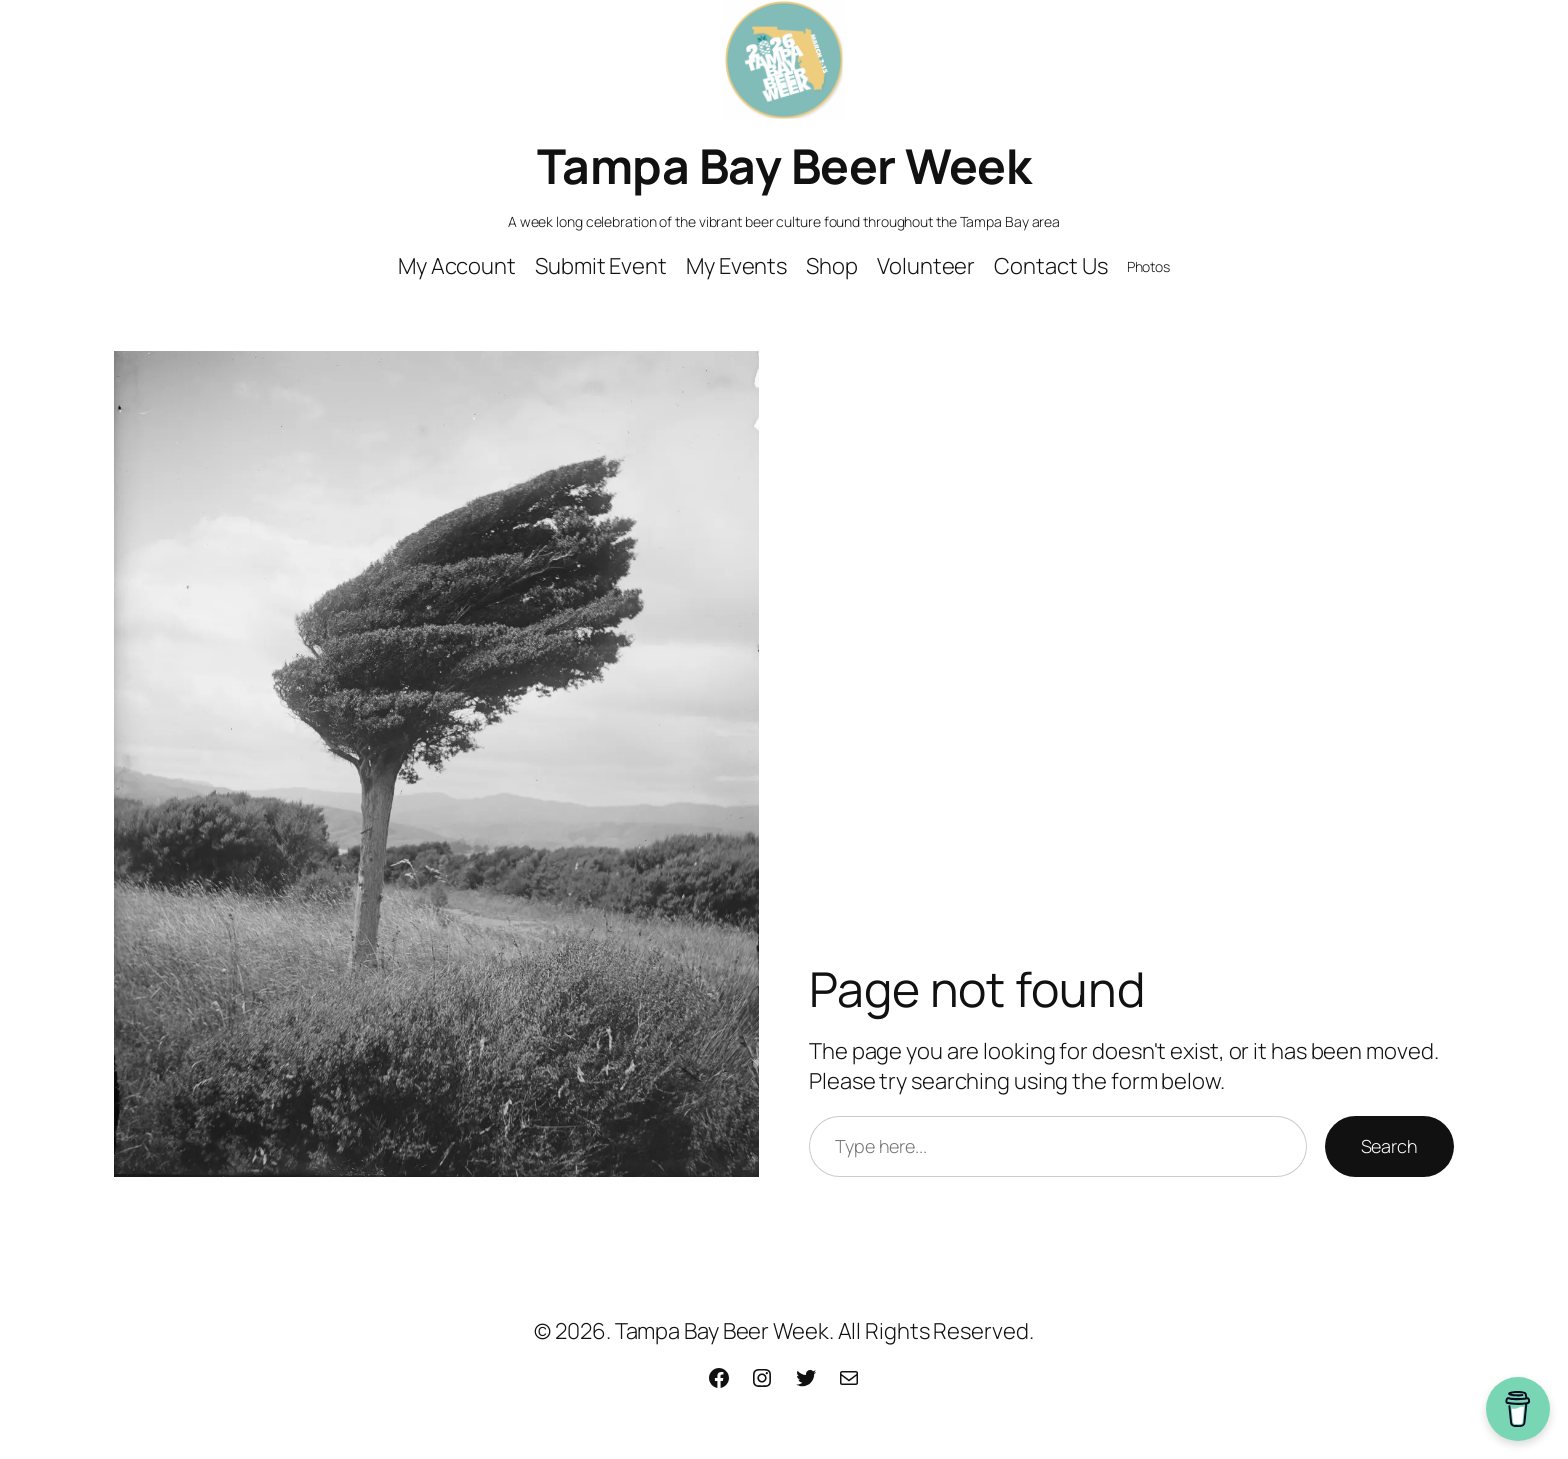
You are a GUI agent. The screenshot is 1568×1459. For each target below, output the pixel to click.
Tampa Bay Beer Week (784, 165)
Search (1389, 1146)
